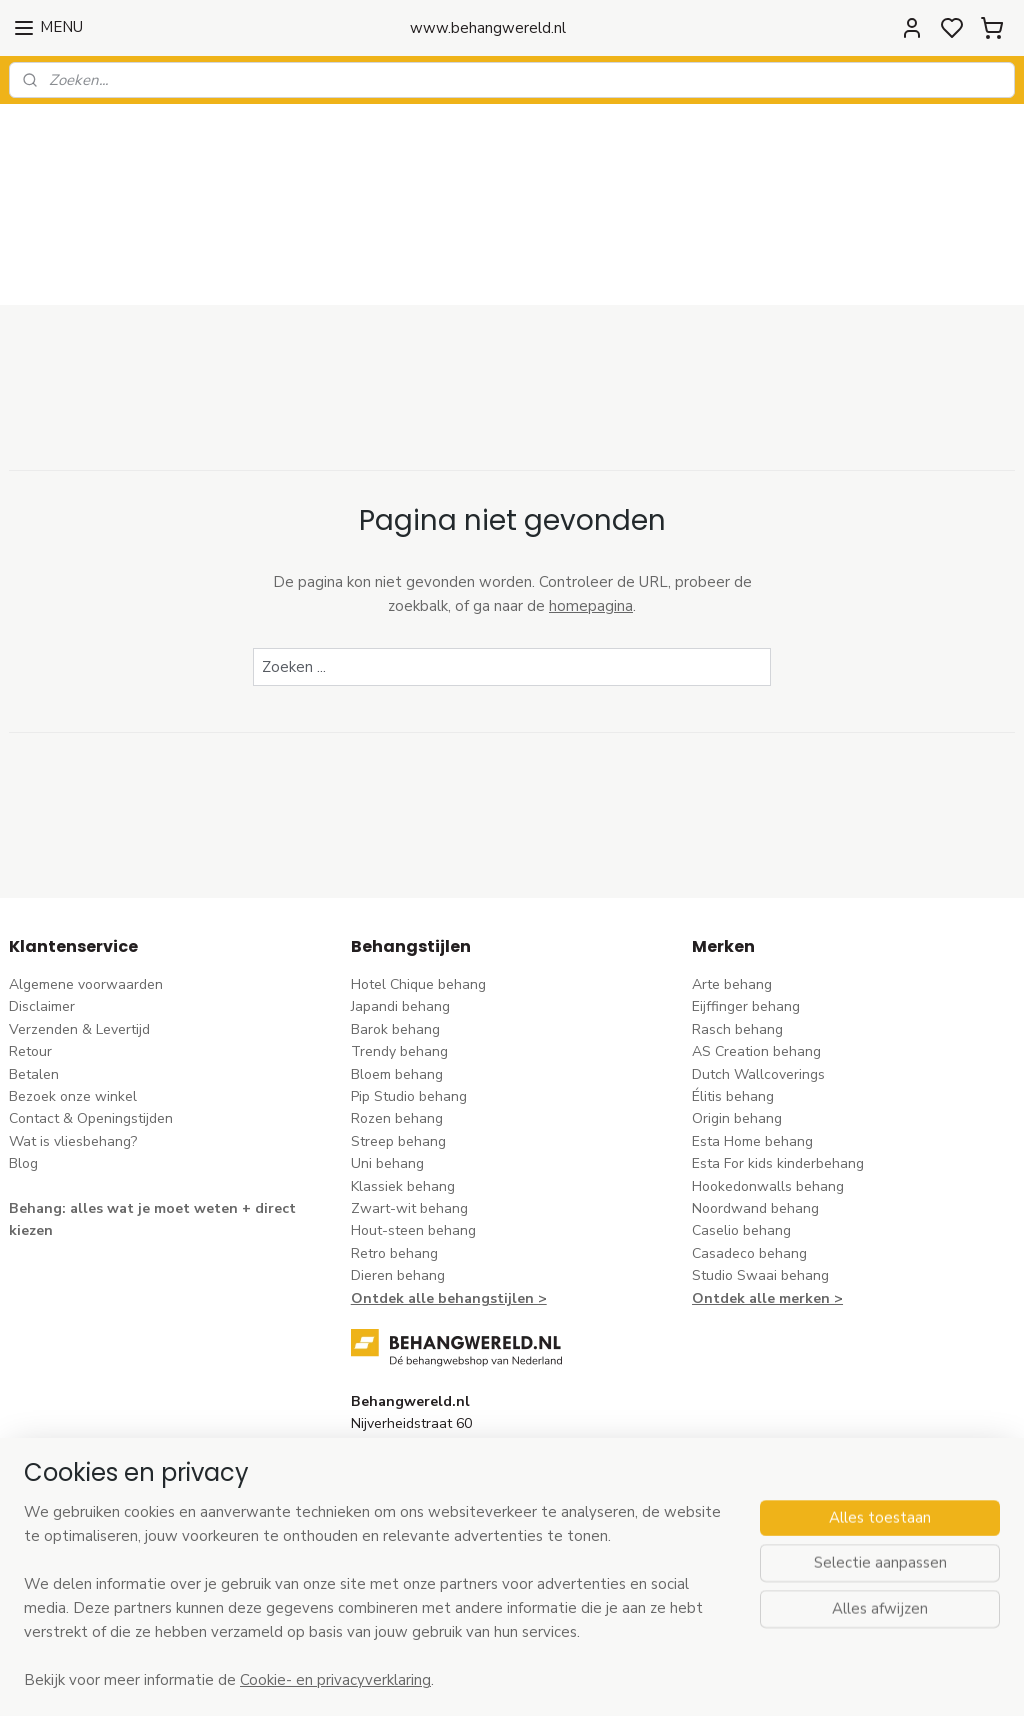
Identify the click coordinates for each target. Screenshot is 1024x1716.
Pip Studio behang (409, 992)
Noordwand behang (755, 1104)
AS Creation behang (756, 947)
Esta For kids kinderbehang (778, 1059)
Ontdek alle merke (756, 1193)
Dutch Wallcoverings (758, 969)
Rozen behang (397, 1014)
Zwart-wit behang (409, 1104)
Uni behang (387, 1059)
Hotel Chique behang (418, 880)
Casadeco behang (749, 1149)
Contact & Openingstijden (91, 1014)
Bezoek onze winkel (73, 992)
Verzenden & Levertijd (79, 925)
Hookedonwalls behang (768, 1081)
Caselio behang (741, 1126)
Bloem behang (397, 969)
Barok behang (395, 925)
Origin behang (737, 1014)
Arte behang (732, 880)
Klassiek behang (403, 1081)
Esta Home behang (752, 1037)
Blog (23, 1059)
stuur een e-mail (403, 1433)
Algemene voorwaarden (86, 880)
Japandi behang (400, 902)
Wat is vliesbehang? (73, 1037)
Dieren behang (398, 1171)
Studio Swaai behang (760, 1171)
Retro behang (394, 1149)
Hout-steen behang (413, 1126)
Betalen (34, 969)
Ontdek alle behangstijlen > (449, 1193)
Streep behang (398, 1037)
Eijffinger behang (746, 902)
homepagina (591, 502)
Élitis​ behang (733, 992)
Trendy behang (399, 947)
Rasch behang (737, 925)
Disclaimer (42, 902)
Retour (30, 947)
